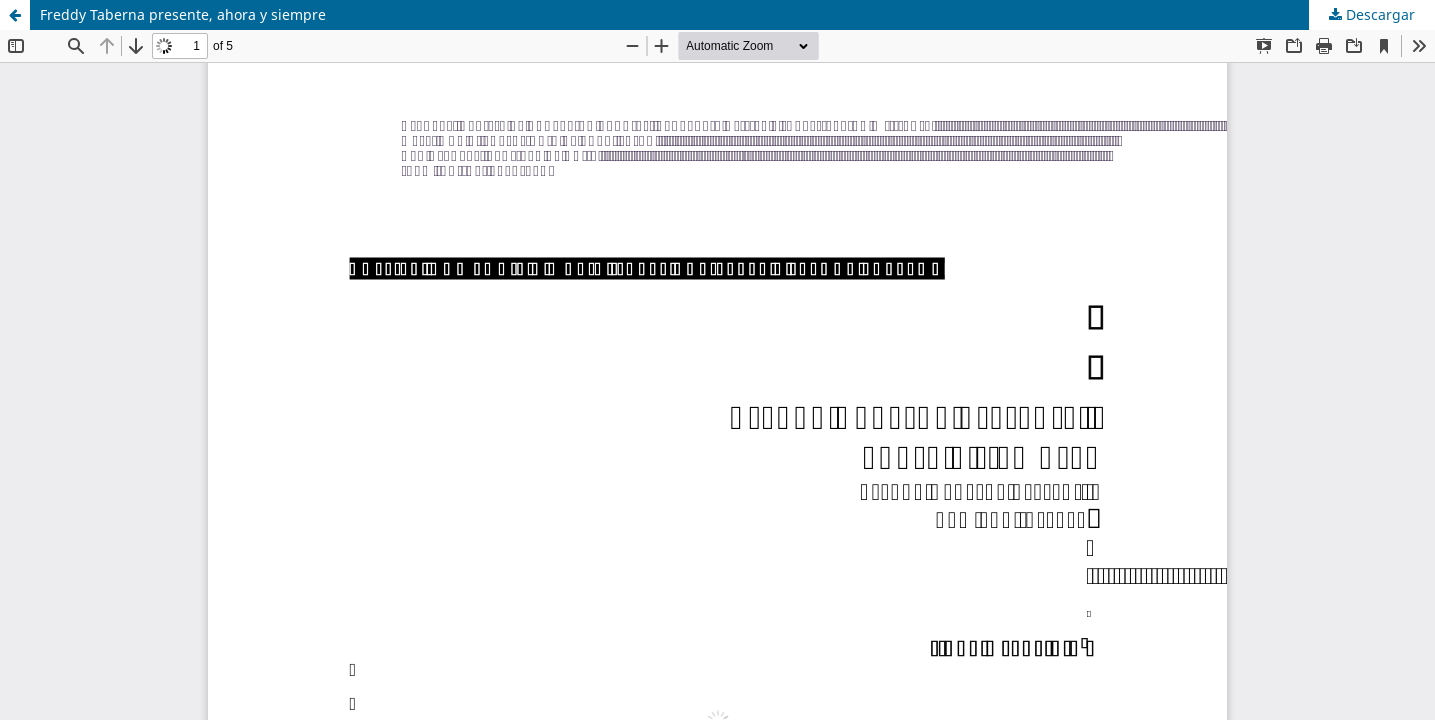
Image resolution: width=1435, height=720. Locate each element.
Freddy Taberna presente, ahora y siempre (183, 14)
